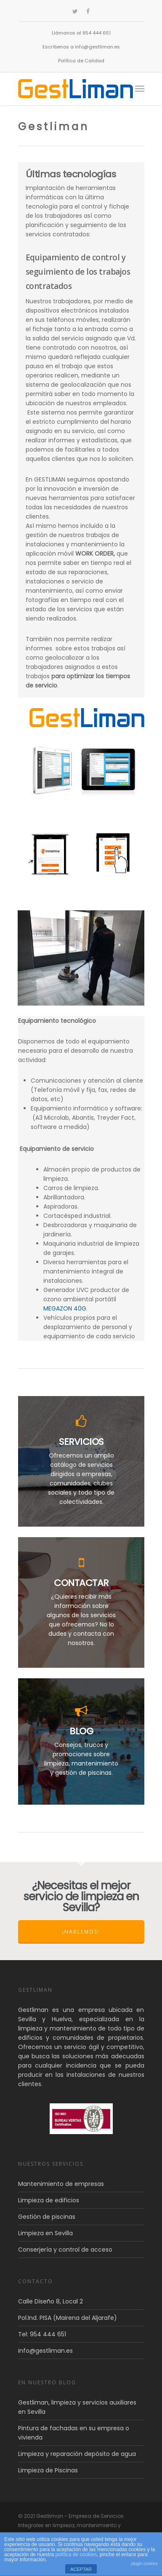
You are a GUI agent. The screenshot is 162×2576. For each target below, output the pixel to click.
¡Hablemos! (81, 1931)
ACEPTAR (81, 2569)
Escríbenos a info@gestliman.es (81, 46)
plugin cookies (144, 2563)
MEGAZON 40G (64, 1308)
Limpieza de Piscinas (48, 2470)
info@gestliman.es (45, 2350)
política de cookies (76, 2554)
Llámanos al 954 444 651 (81, 32)
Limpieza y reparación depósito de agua (77, 2454)
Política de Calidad (81, 60)
